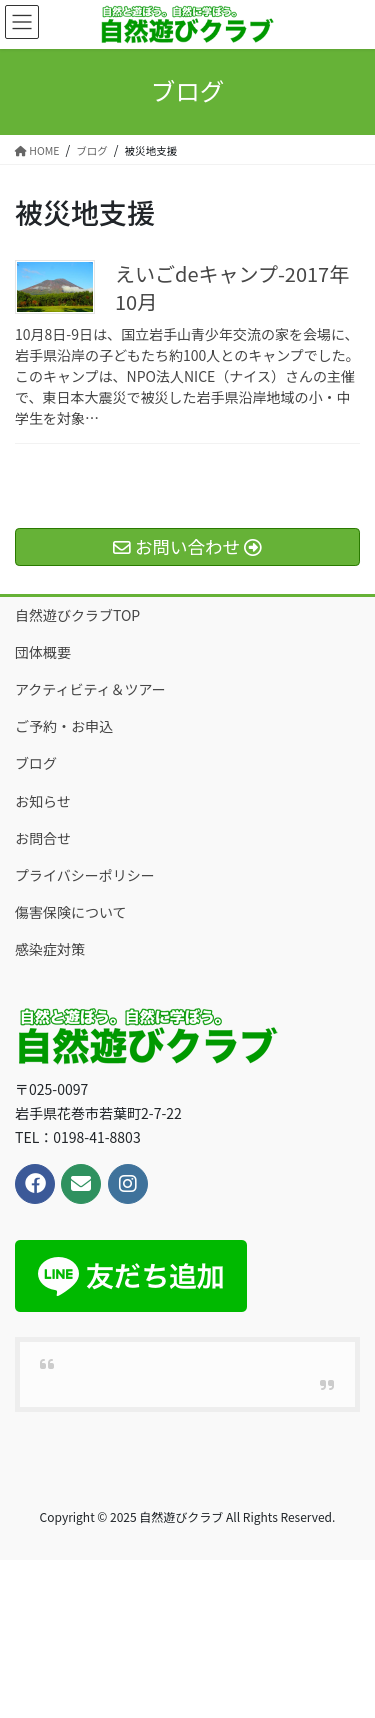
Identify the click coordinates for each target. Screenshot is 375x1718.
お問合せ (43, 838)
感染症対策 (50, 949)
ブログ (36, 763)
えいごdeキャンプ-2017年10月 (232, 287)
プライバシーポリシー (85, 875)
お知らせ (43, 801)
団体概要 (43, 652)
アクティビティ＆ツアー (90, 689)
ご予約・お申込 (64, 726)
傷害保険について (71, 912)
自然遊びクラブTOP (77, 615)
